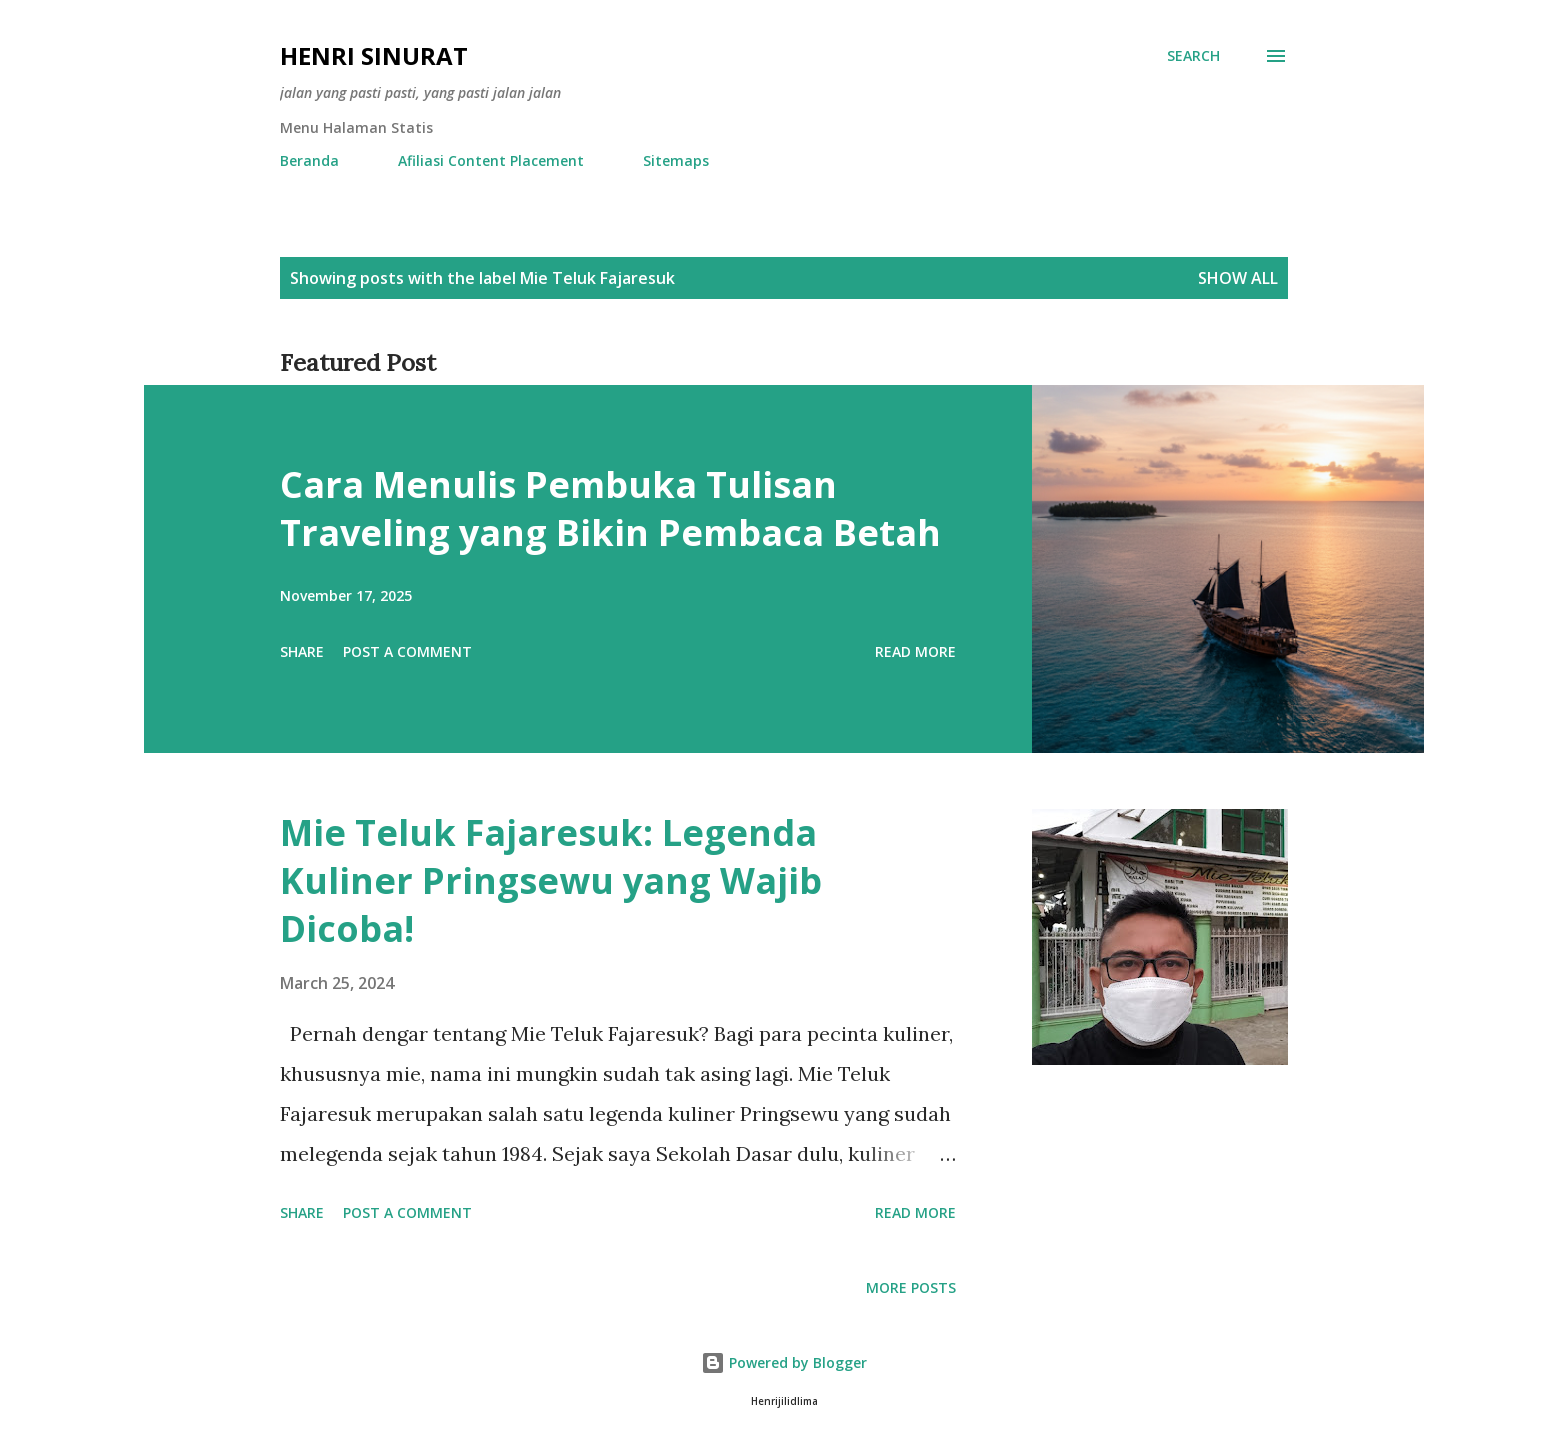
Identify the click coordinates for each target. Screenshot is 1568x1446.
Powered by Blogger (784, 1362)
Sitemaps (676, 160)
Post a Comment (407, 651)
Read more (915, 651)
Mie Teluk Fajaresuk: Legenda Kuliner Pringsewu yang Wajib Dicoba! (551, 880)
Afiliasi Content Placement (491, 160)
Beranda (309, 160)
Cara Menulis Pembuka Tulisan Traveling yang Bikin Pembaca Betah (610, 508)
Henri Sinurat (374, 55)
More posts (911, 1287)
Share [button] (302, 651)
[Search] (1193, 56)
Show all (1238, 278)
